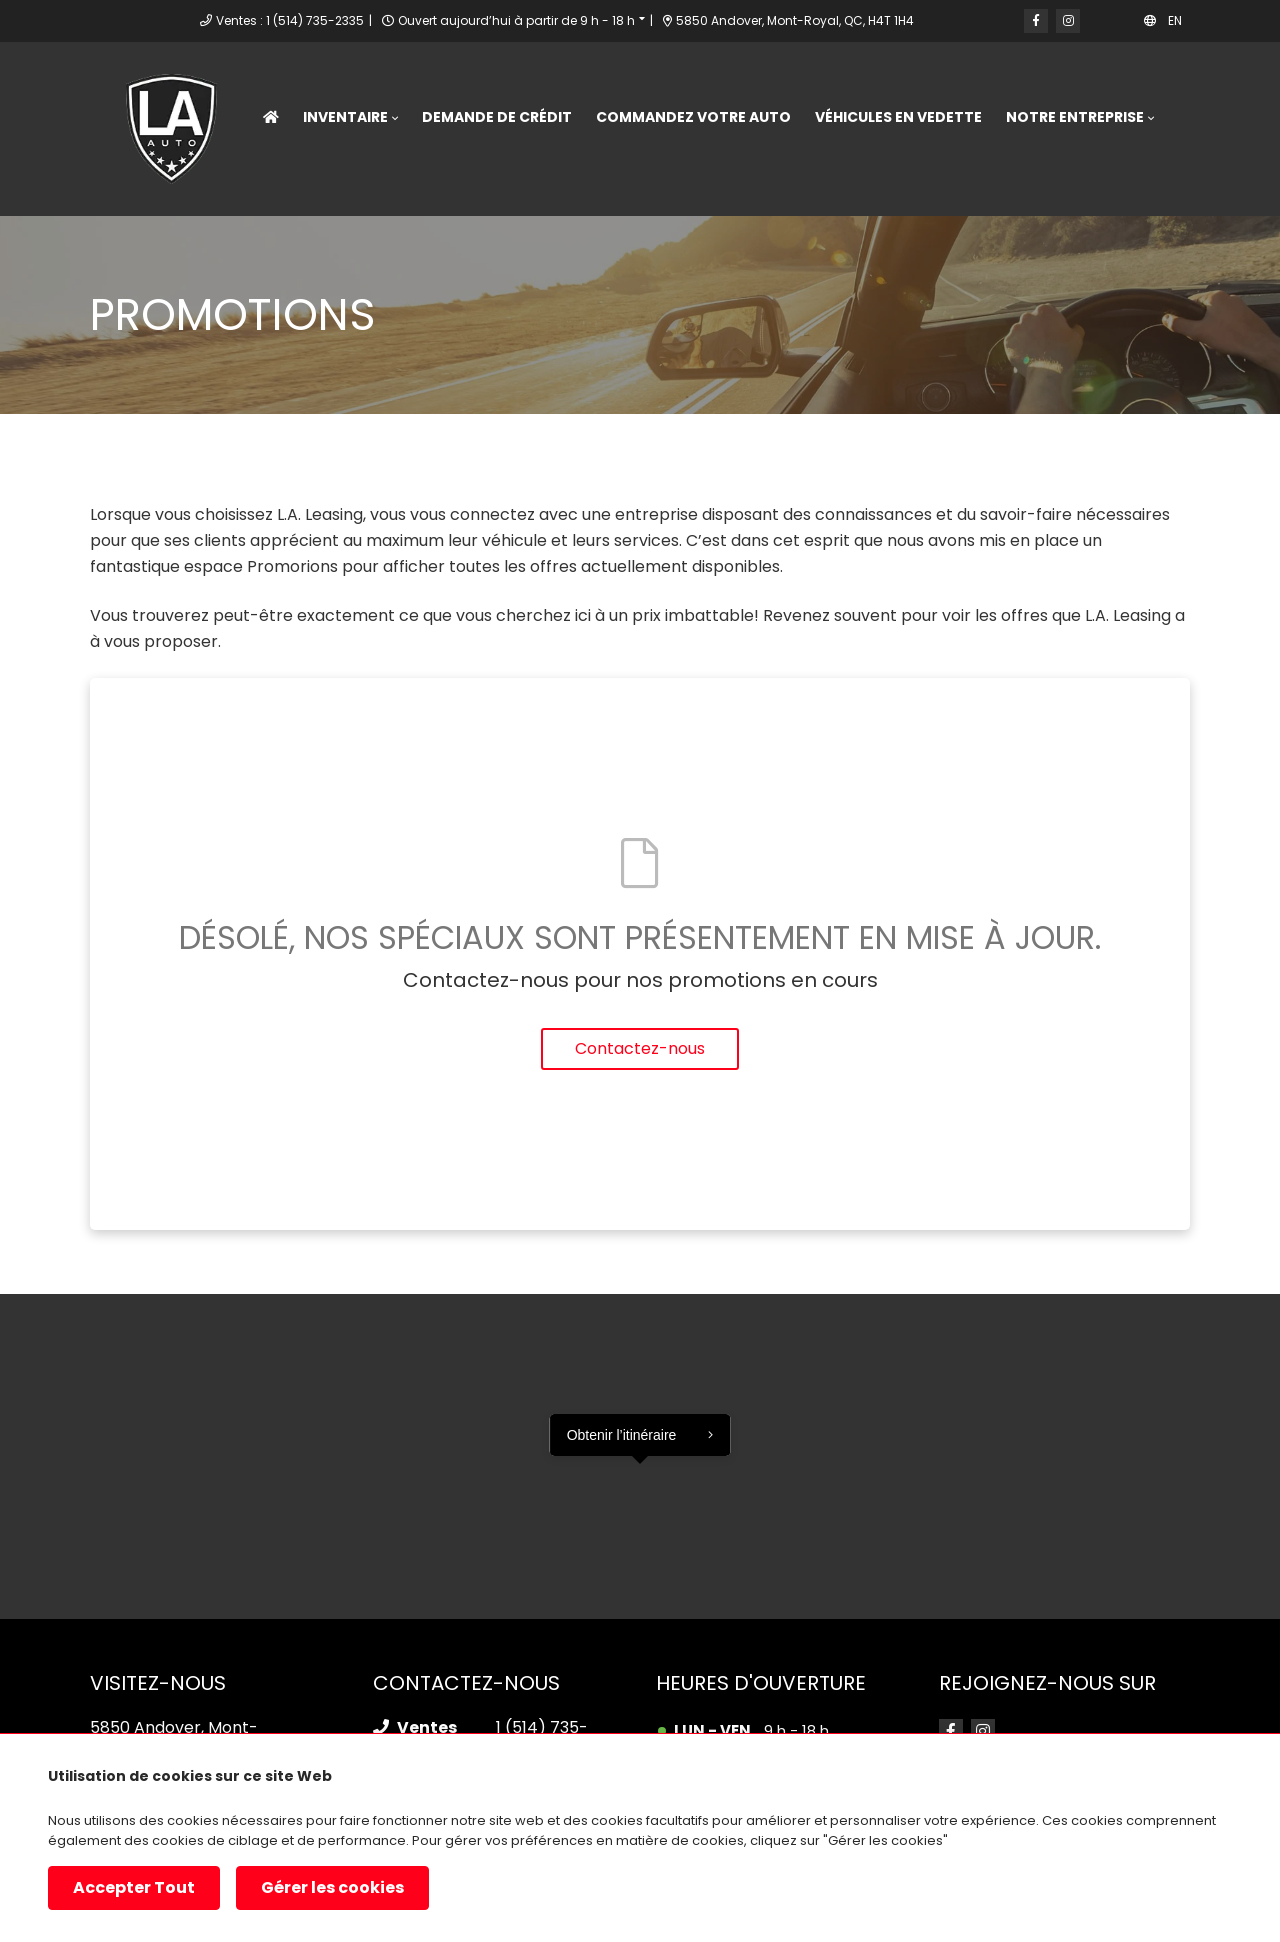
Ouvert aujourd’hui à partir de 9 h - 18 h (516, 20)
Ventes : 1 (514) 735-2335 (290, 20)
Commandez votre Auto (693, 117)
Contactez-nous (640, 1048)
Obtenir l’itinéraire (622, 1435)
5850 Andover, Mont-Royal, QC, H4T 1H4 (788, 20)
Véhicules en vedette (898, 117)
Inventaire (345, 117)
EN (1175, 20)
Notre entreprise (1075, 117)
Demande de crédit (497, 117)
